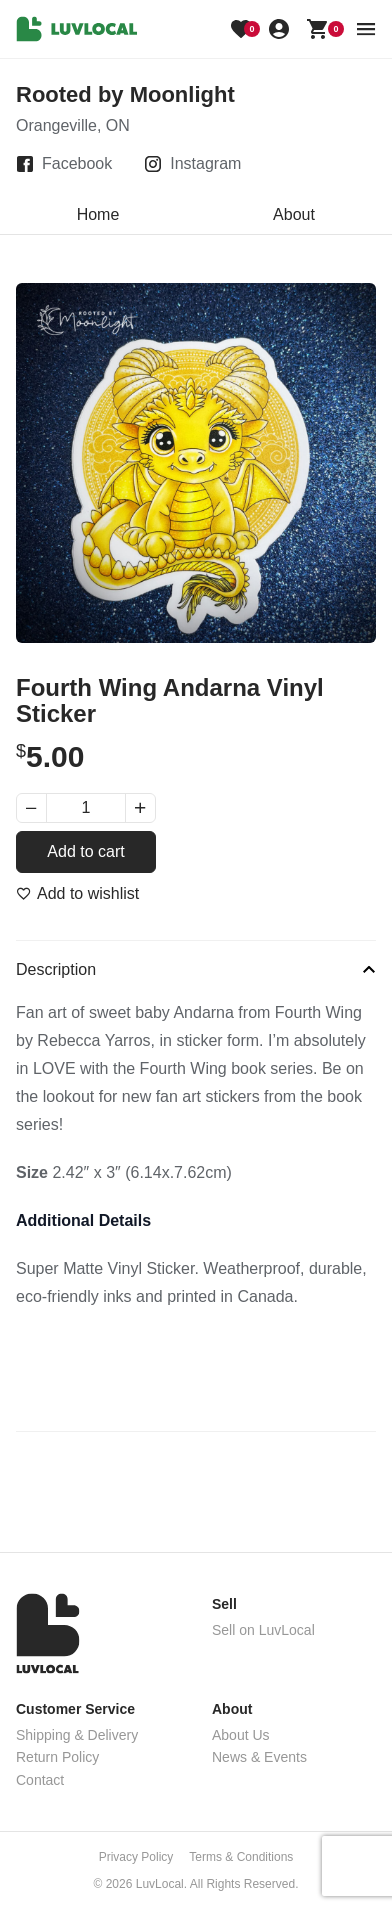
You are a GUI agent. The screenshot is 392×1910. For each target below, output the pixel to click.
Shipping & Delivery (77, 1735)
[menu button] (366, 29)
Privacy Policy (136, 1857)
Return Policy (57, 1757)
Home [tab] (98, 214)
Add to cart (85, 851)
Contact (40, 1780)
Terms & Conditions (241, 1857)
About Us (241, 1735)
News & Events (259, 1757)
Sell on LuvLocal (263, 1630)
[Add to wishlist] (77, 894)
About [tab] (294, 214)
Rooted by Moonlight (125, 94)
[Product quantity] (86, 808)
